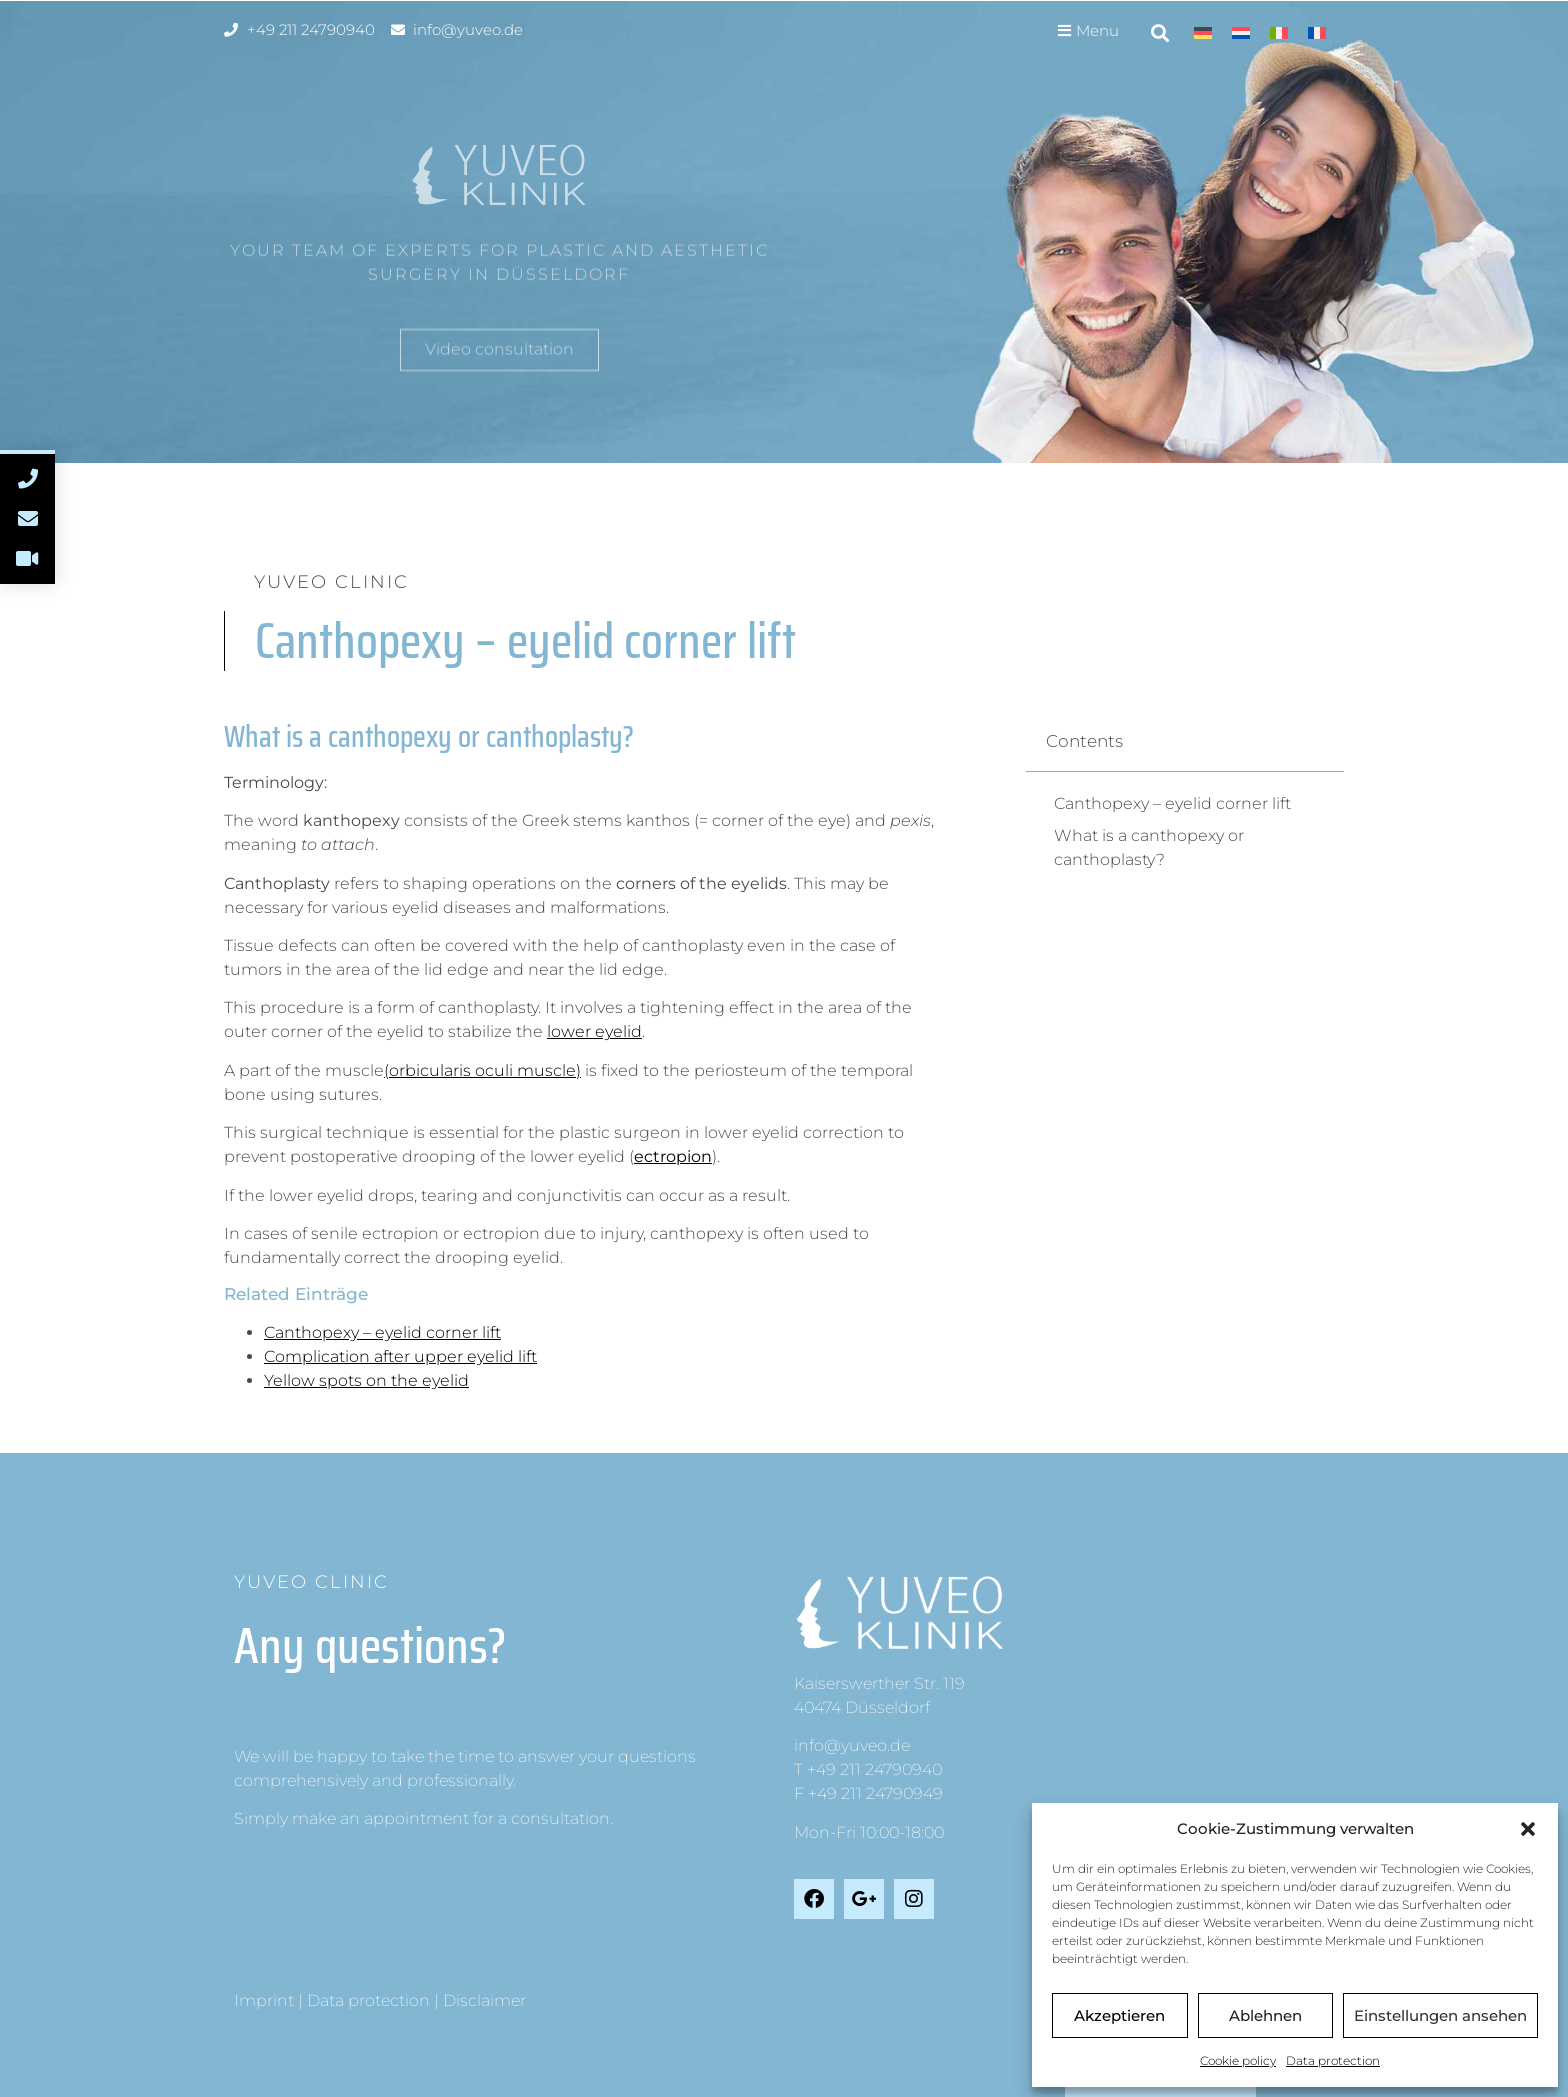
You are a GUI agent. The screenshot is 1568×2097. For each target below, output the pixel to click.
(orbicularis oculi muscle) (482, 1070)
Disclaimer (484, 2000)
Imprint (264, 2000)
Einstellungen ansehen (1440, 2015)
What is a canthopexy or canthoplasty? (1149, 847)
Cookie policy (1238, 2060)
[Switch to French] (1317, 32)
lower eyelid (594, 1031)
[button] (1528, 1829)
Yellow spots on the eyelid (366, 1380)
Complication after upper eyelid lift (400, 1356)
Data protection (1333, 2060)
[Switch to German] (1203, 32)
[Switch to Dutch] (1241, 32)
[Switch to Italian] (1279, 32)
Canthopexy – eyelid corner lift (382, 1332)
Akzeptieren (1119, 2015)
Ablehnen (1265, 2015)
